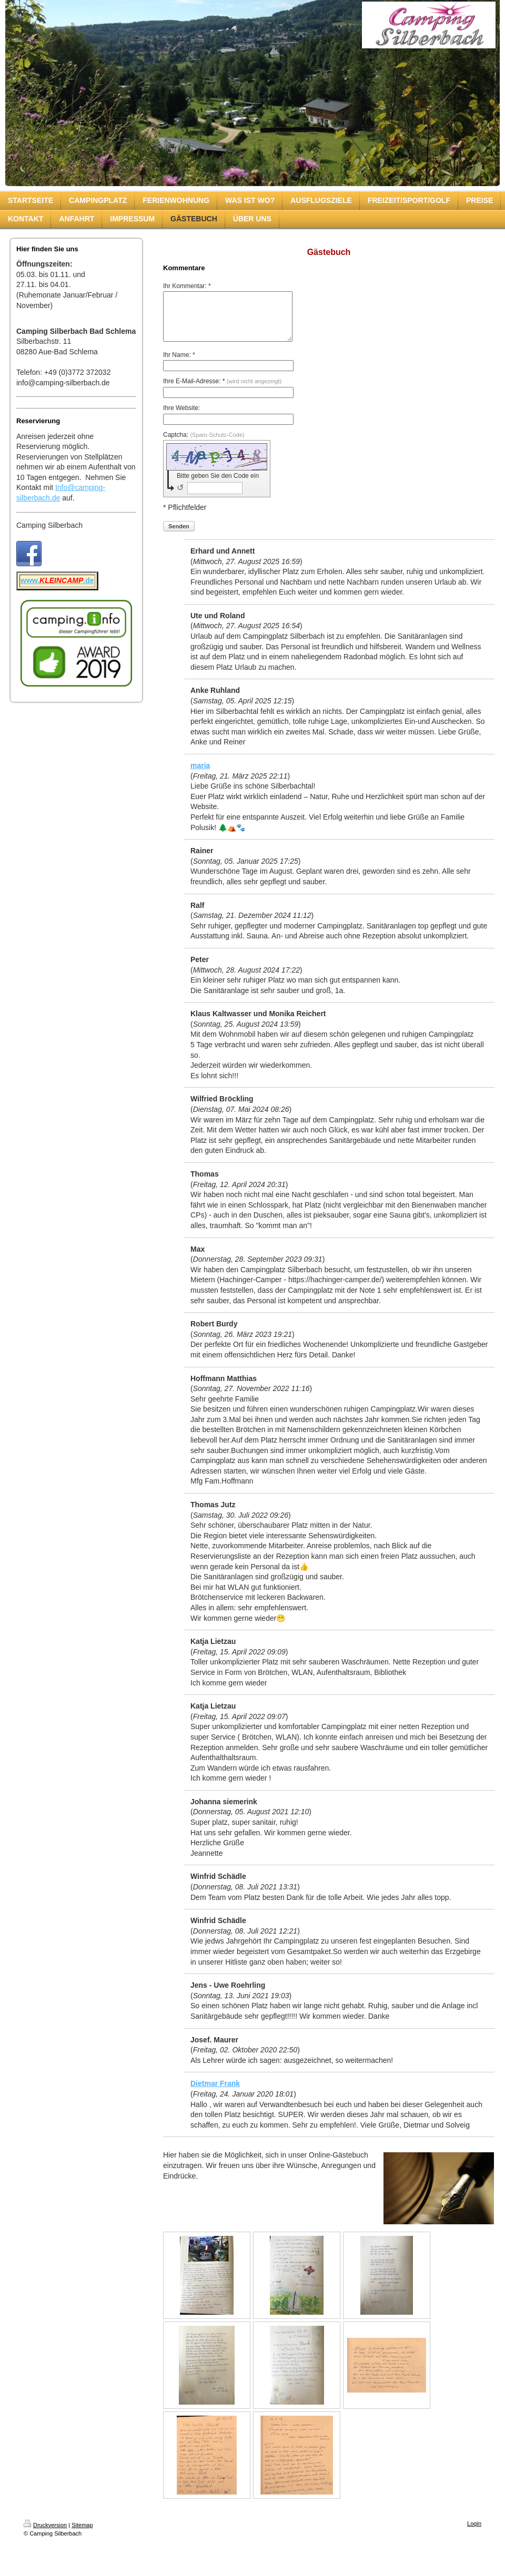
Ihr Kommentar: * (187, 286)
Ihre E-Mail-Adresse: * (222, 390)
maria (200, 775)
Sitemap (82, 2534)
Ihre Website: (181, 417)
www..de (57, 580)
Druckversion (45, 2534)
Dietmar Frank (215, 2093)
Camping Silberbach (49, 525)
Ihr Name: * (179, 364)
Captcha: (204, 444)
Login (474, 2533)
